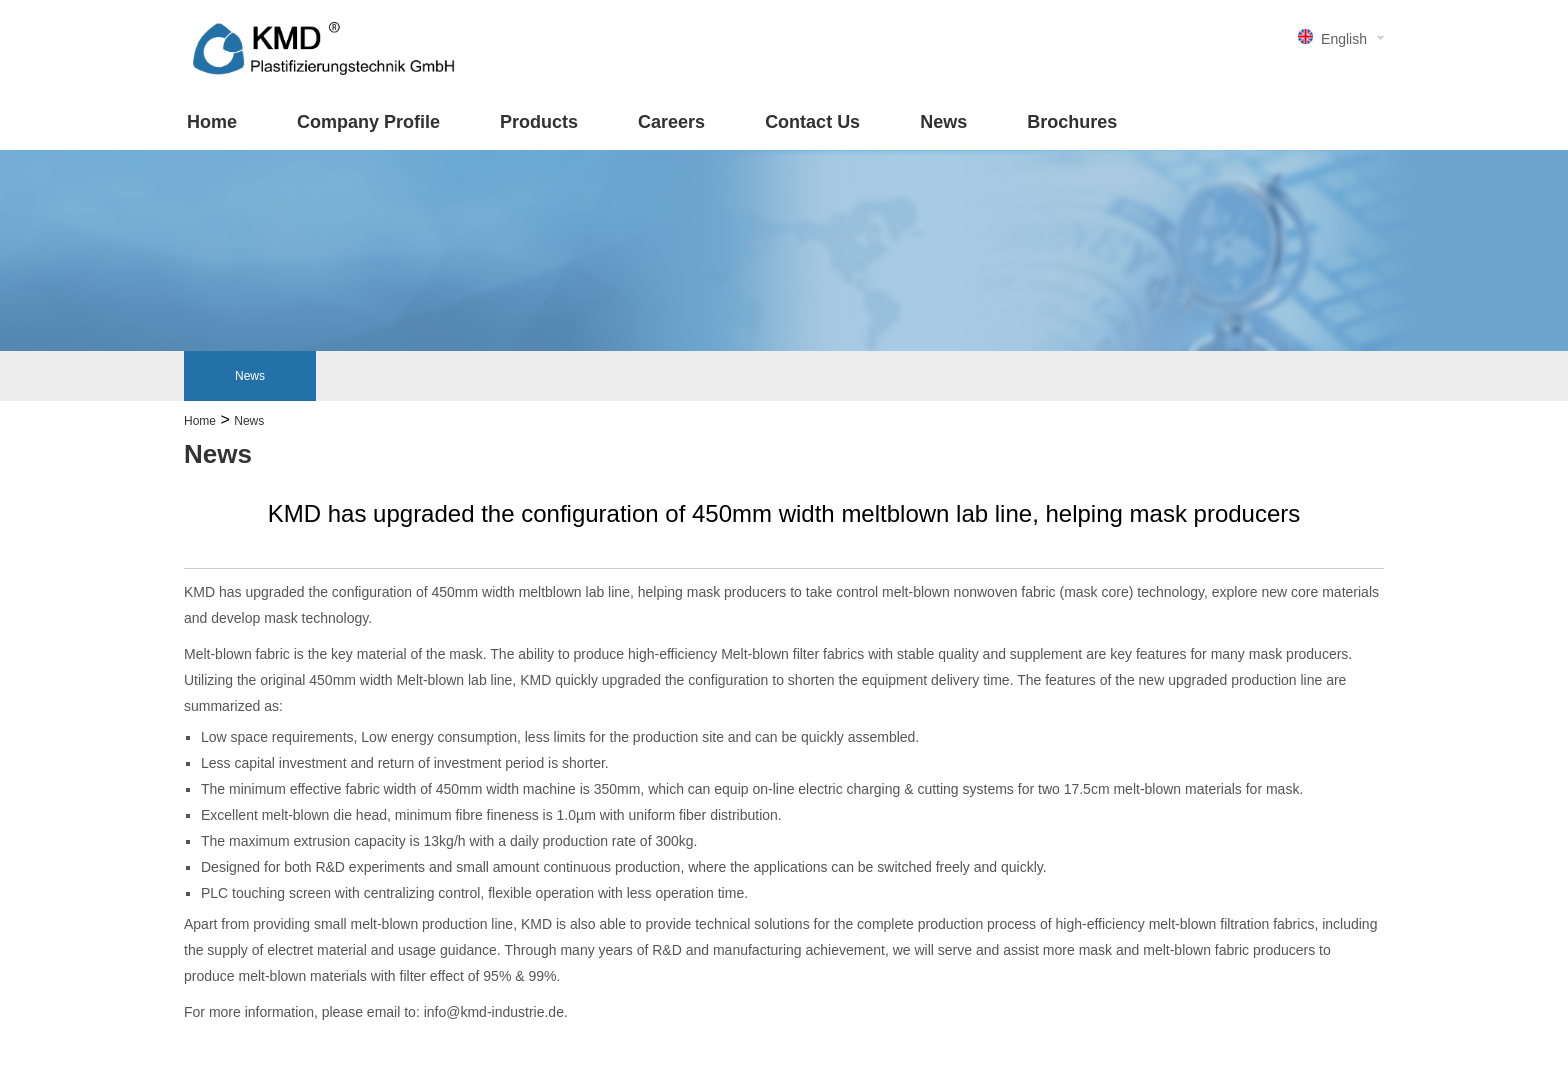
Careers (671, 122)
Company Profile (368, 122)
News (943, 122)
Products (539, 122)
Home (212, 122)
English (1344, 39)
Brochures (1072, 122)
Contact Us (812, 122)
